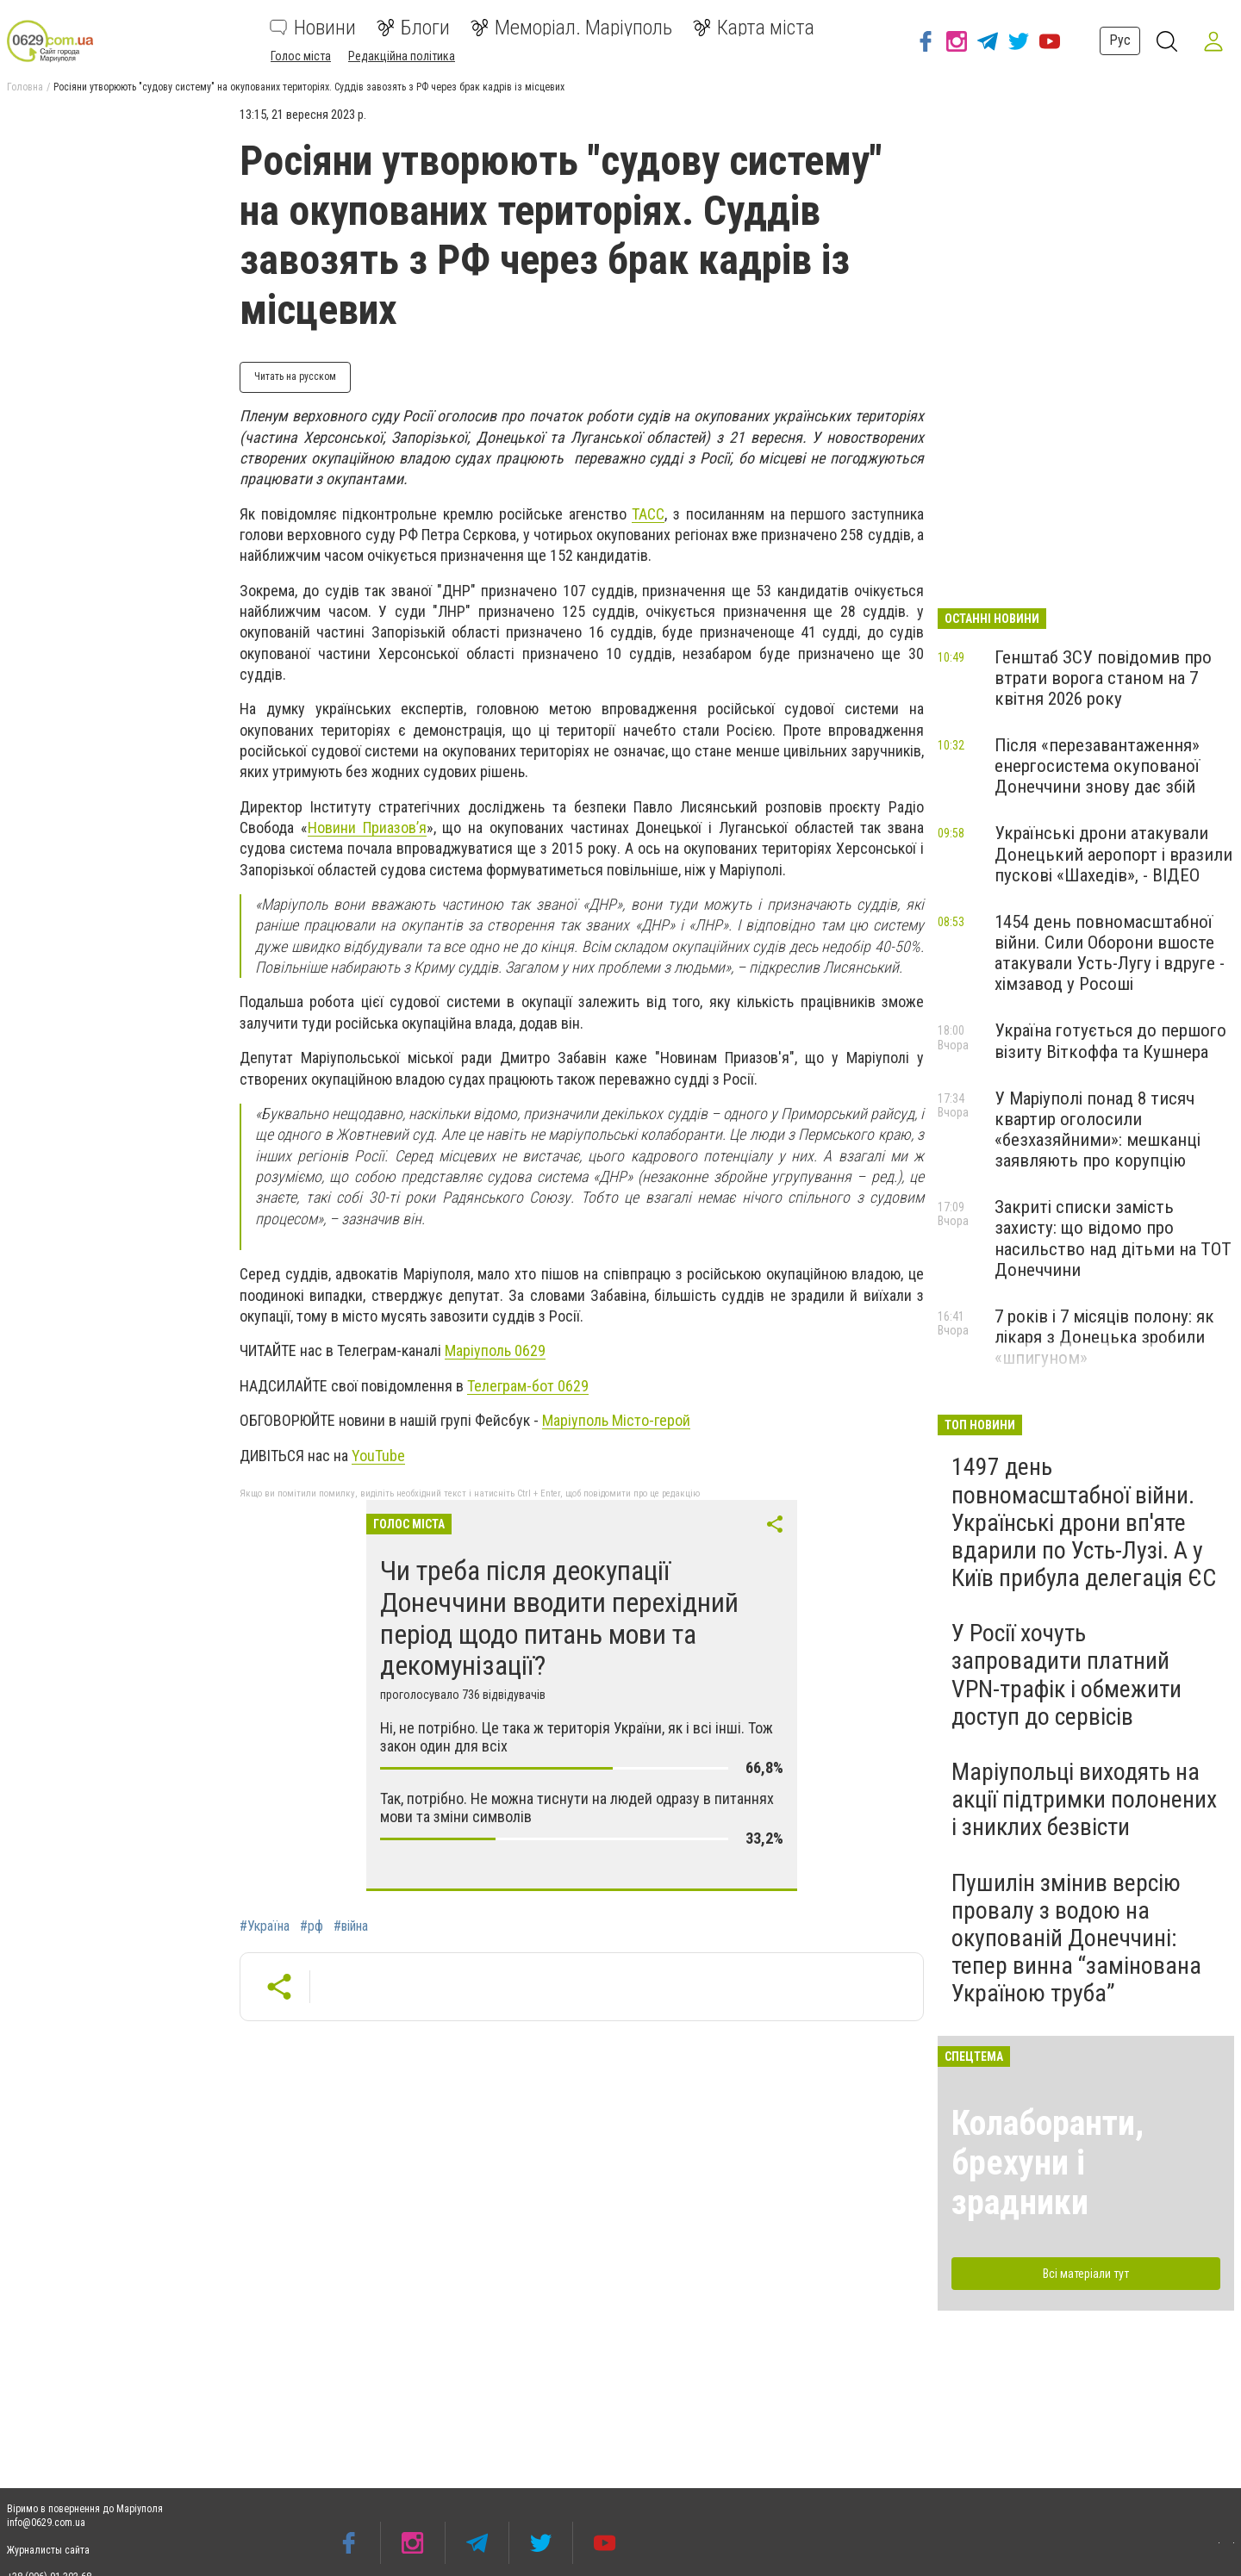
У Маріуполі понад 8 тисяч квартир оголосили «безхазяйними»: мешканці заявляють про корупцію (1097, 1129)
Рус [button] (1117, 40)
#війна (351, 1926)
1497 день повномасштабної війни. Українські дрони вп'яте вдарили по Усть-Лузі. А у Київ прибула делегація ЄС (1083, 1522)
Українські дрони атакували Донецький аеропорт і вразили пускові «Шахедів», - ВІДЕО (1113, 854)
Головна (25, 87)
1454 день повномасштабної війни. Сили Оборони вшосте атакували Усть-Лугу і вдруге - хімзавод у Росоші (1110, 953)
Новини (313, 27)
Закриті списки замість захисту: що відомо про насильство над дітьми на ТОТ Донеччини (1113, 1238)
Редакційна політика (401, 56)
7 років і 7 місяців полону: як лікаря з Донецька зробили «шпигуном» (1104, 1337)
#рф (311, 1926)
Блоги (413, 27)
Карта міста (753, 27)
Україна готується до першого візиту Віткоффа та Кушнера (1110, 1040)
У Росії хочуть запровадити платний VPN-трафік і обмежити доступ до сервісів (1066, 1675)
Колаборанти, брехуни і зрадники (1047, 2163)
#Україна (265, 1926)
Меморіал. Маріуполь (571, 27)
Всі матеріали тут (1086, 2273)
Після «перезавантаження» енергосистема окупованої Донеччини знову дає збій (1097, 766)
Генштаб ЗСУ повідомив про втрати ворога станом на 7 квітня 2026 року (1103, 678)
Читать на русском (295, 376)
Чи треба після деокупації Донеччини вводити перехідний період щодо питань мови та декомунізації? (559, 1618)
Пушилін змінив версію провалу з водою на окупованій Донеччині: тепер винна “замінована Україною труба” (1076, 1938)
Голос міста (301, 56)
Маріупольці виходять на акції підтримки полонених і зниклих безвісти (1084, 1799)
